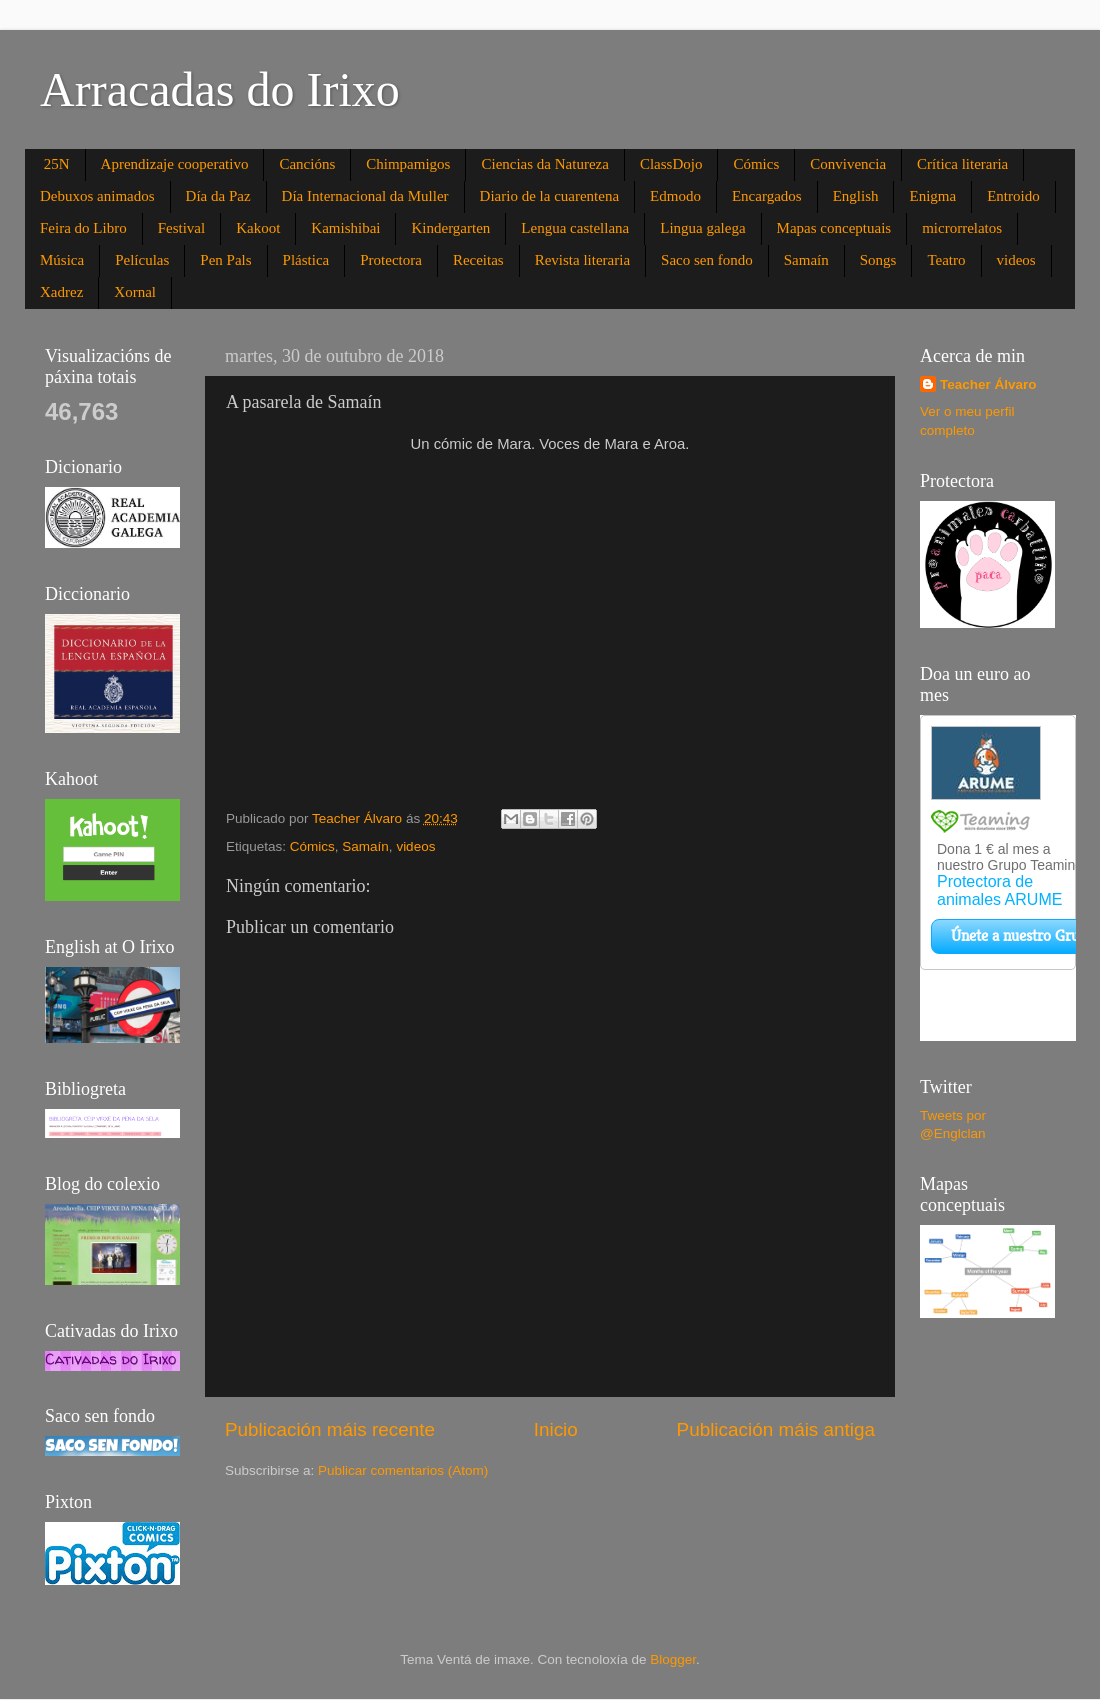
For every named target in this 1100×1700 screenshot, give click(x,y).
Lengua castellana (575, 228)
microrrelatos (962, 228)
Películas (142, 260)
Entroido (1013, 196)
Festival (182, 228)
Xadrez (61, 292)
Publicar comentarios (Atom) (403, 1470)
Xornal (135, 292)
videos (1016, 260)
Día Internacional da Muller (365, 196)
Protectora (391, 260)
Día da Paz (218, 196)
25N (57, 164)
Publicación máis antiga (776, 1429)
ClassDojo (671, 164)
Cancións (307, 164)
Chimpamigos (408, 164)
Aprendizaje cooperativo (175, 164)
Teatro (946, 260)
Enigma (932, 196)
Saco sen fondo (707, 260)
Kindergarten (450, 228)
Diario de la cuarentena (550, 196)
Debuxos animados (97, 196)
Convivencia (848, 164)
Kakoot (258, 228)
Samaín (806, 260)
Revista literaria (582, 260)
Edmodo (675, 196)
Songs (878, 260)
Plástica (306, 260)
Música (62, 260)
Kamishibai (345, 228)
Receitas (478, 260)
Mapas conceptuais (834, 228)
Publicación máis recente (330, 1429)
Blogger (673, 1659)
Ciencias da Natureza (544, 164)
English (856, 196)
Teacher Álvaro (988, 384)
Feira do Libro (83, 228)
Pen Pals (225, 260)
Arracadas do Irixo (220, 89)
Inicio (556, 1429)
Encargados (767, 196)
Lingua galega (702, 228)
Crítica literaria (962, 164)
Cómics (756, 164)
